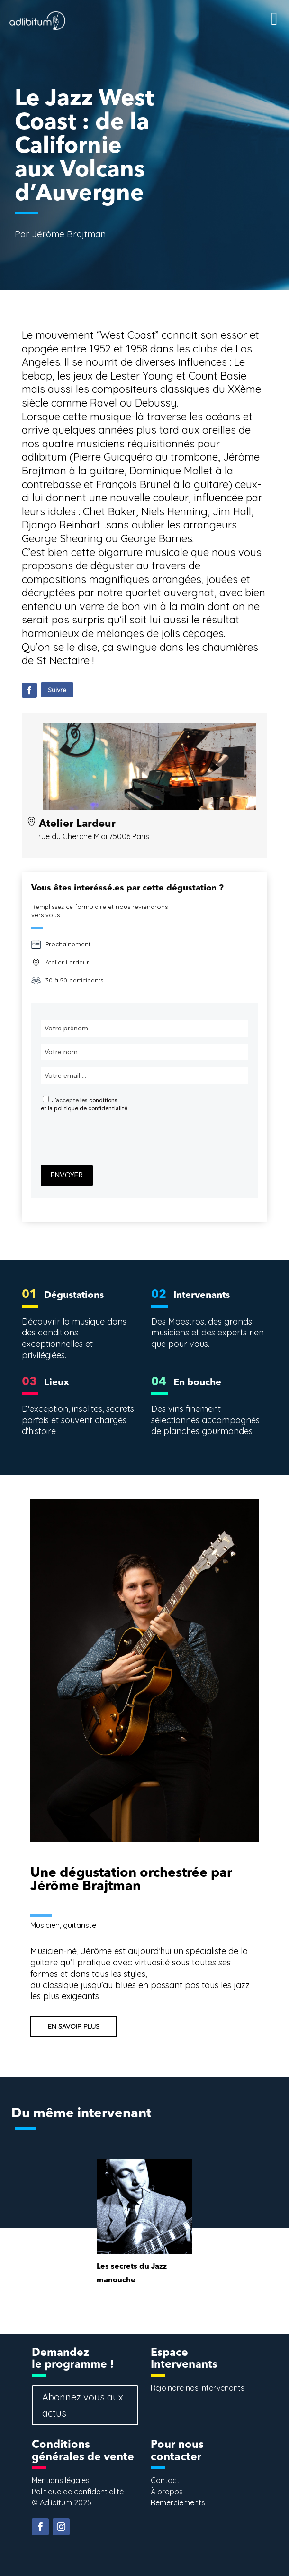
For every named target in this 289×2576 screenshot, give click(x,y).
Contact (165, 2480)
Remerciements (178, 2502)
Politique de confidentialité (78, 2491)
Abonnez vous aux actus (82, 2405)
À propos (167, 2491)
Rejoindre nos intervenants (197, 2387)
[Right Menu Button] (259, 10)
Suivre (57, 690)
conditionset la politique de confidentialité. (84, 1104)
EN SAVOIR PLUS (73, 2026)
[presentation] (113, 1139)
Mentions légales (61, 2480)
